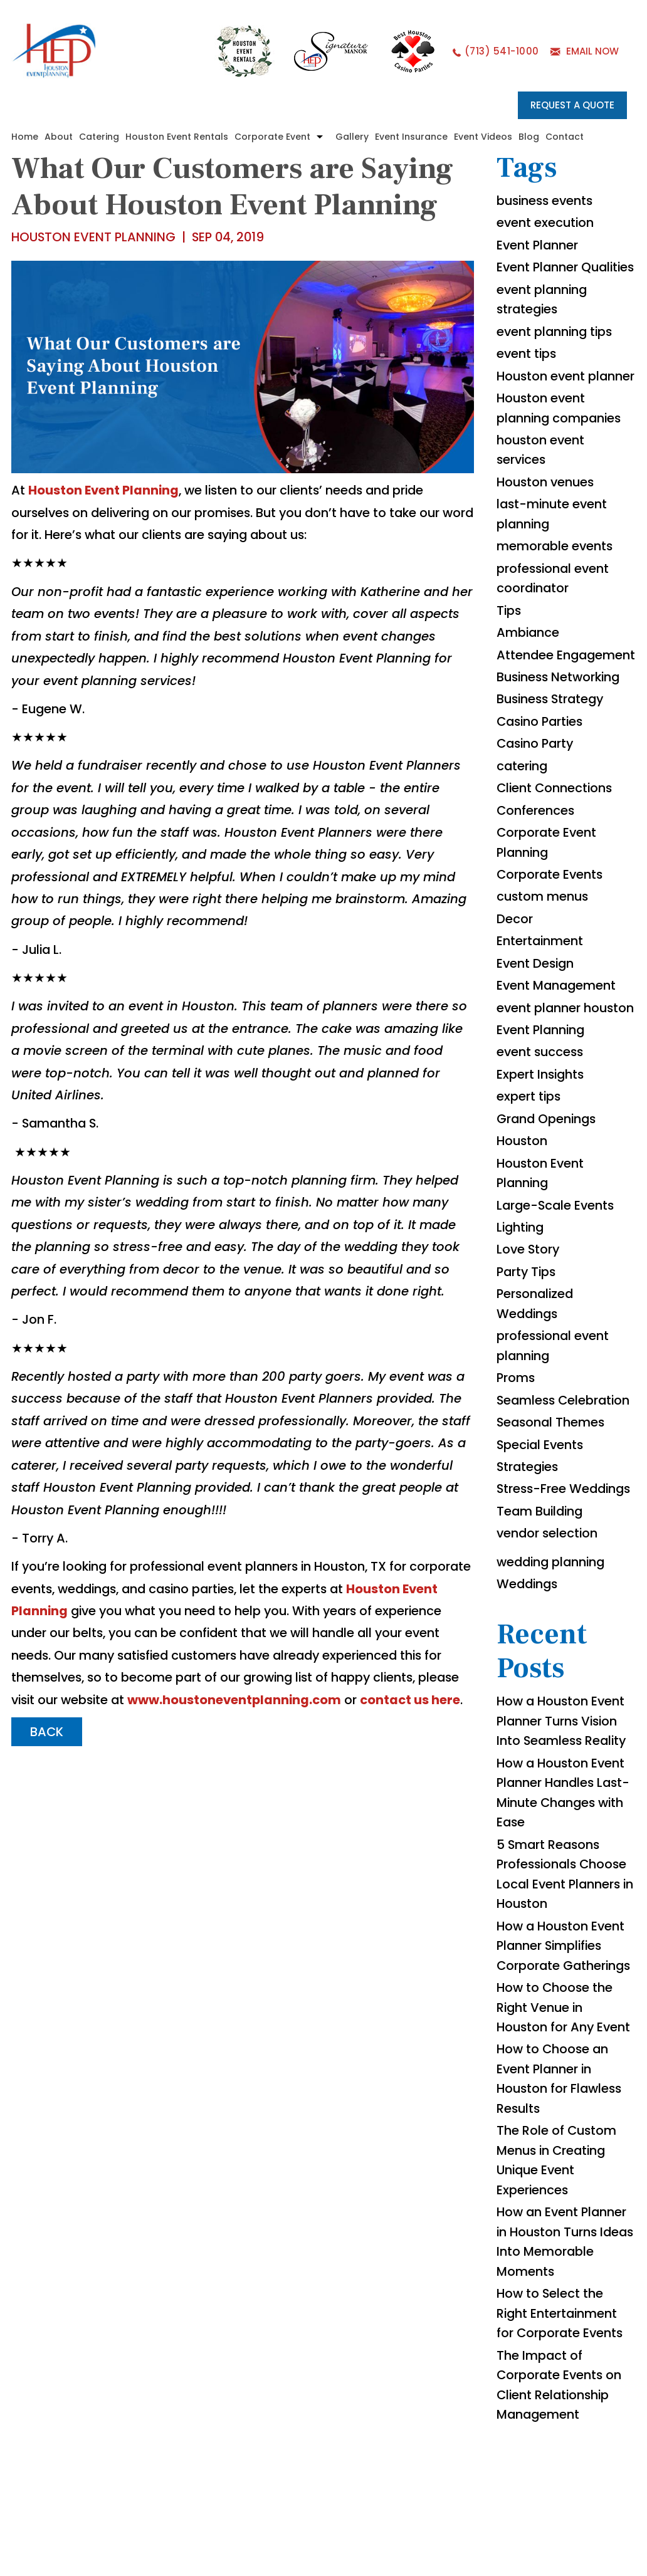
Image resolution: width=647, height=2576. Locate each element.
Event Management (558, 1058)
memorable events (556, 592)
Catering (100, 136)
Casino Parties (542, 790)
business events (547, 201)
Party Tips (528, 1369)
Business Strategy (553, 768)
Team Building (542, 1632)
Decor (515, 991)
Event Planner (539, 246)
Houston (523, 1236)
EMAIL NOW (591, 51)
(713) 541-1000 (501, 51)
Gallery (352, 136)
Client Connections (556, 858)
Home (25, 136)
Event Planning (542, 1124)
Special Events (542, 1545)
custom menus (544, 968)
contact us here (315, 1742)
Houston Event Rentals (177, 136)
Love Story (529, 1347)
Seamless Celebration (565, 1500)
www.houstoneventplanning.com (137, 1742)
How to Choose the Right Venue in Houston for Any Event (565, 2135)
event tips (528, 376)
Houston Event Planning (105, 491)
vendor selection (549, 1655)
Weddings (529, 1706)
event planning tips (556, 354)
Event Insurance (412, 136)
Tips (510, 657)
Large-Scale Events (557, 1302)
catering (523, 835)
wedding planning (553, 1684)
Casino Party (537, 813)
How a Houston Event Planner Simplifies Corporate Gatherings (565, 2073)
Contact (565, 136)
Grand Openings (548, 1214)
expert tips (529, 1191)
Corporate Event (273, 136)
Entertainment (541, 1013)
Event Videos (484, 136)
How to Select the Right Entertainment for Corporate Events (561, 2446)
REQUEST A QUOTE (572, 105)
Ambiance (529, 680)
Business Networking (561, 745)
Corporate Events (551, 946)
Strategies (529, 1567)
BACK (48, 1774)
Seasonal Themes (552, 1522)
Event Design (537, 1036)
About (59, 136)
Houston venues (547, 527)
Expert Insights (542, 1169)
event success (542, 1146)
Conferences (536, 880)
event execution (546, 224)
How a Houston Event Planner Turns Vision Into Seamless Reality (564, 1844)
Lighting (522, 1324)
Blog (529, 136)
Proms (517, 1477)
